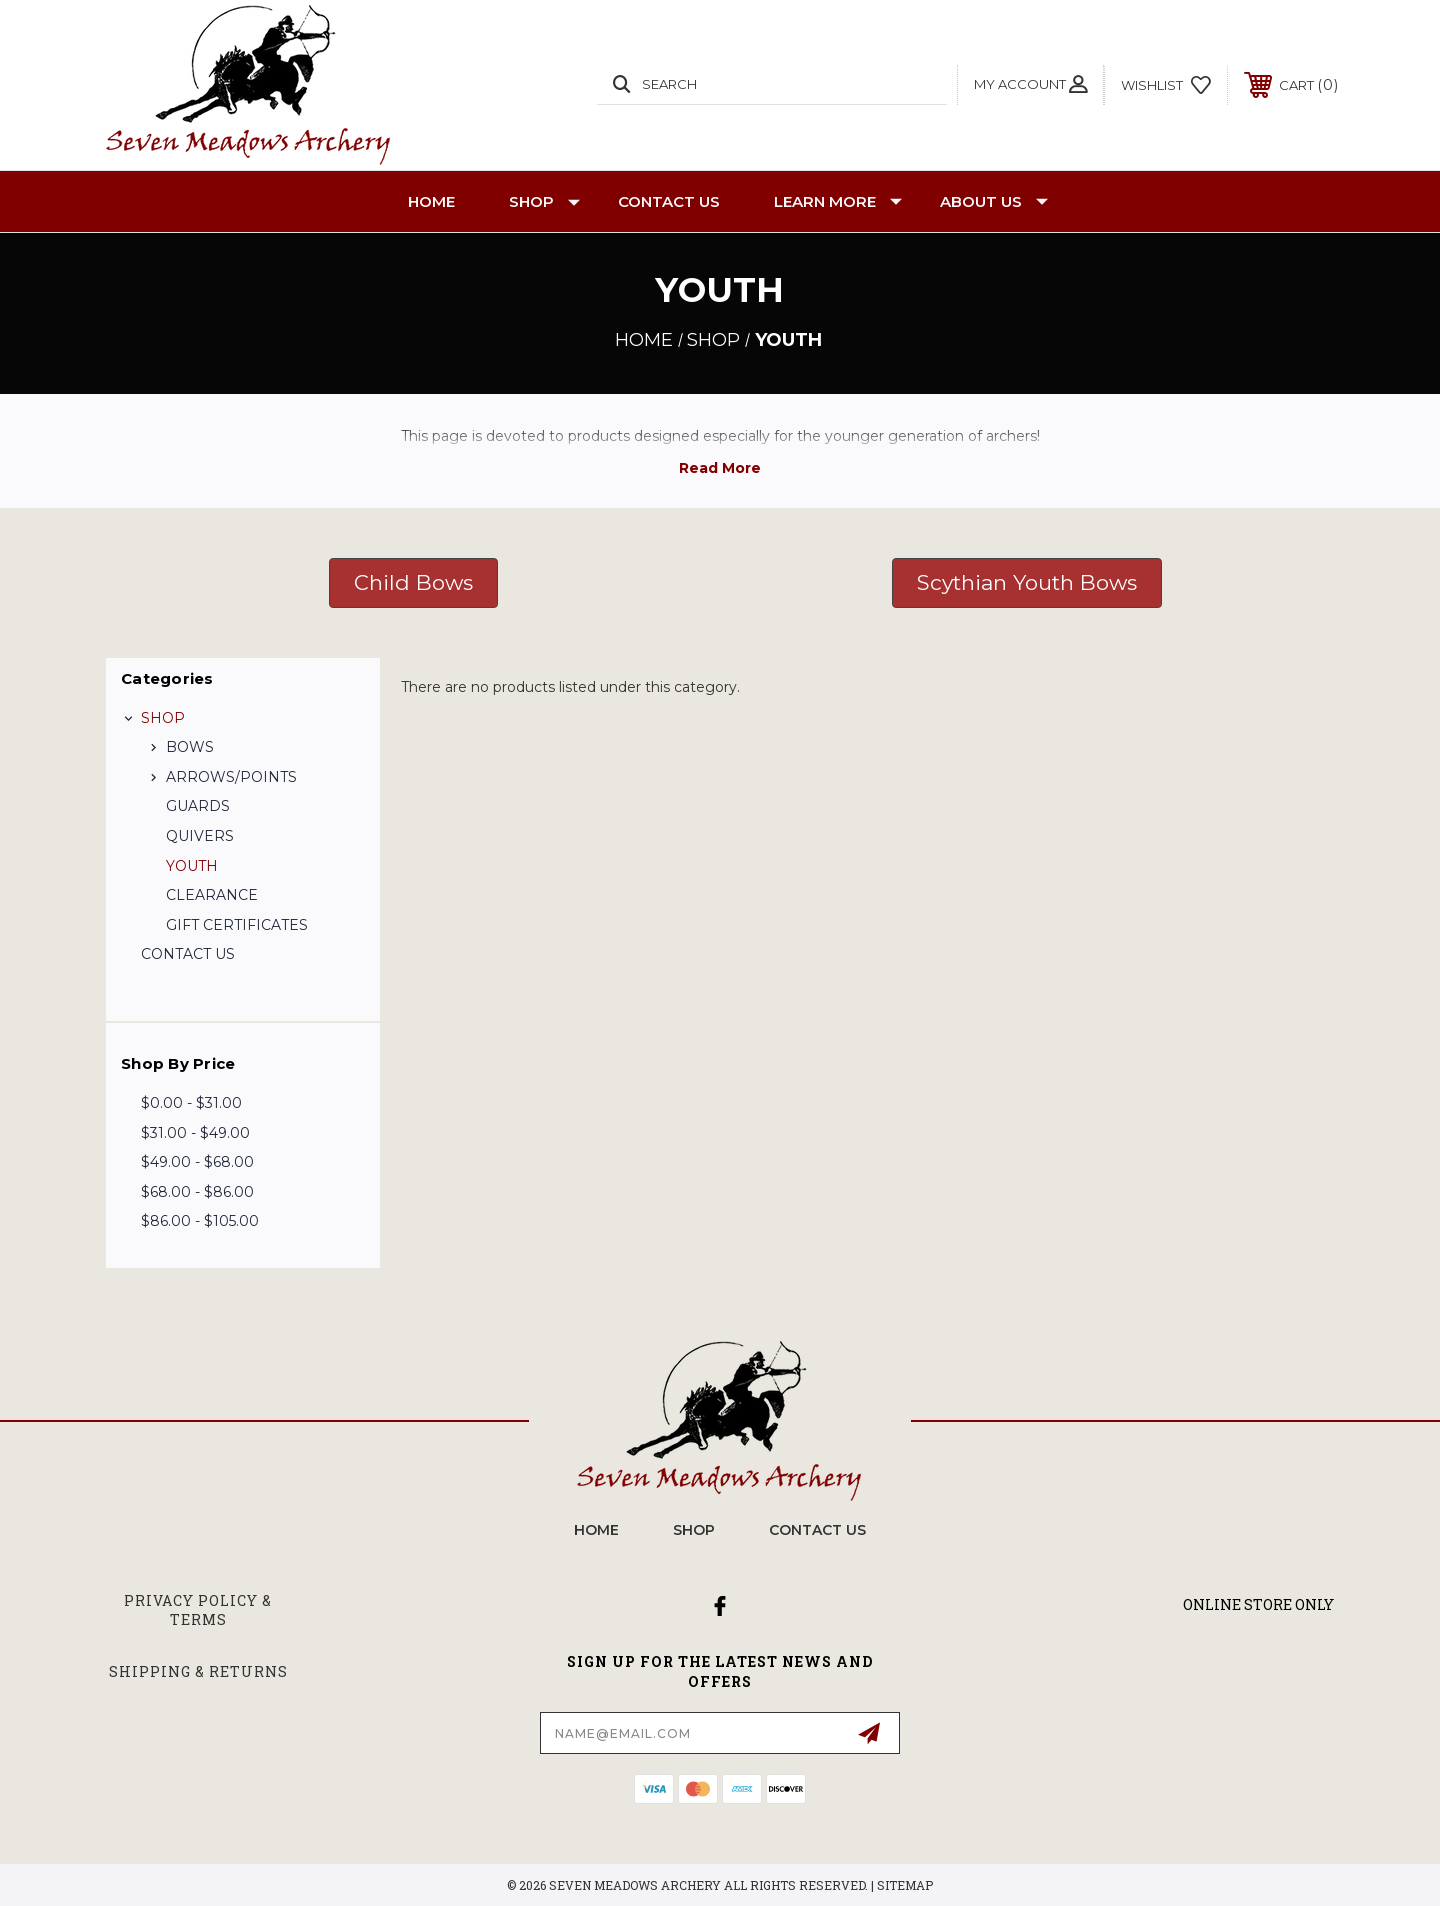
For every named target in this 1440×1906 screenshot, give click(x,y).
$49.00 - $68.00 (197, 1162)
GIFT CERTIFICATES (237, 925)
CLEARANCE (212, 895)
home (596, 1530)
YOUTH (192, 866)
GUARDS (198, 806)
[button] (413, 583)
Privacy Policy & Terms (198, 1610)
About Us (994, 201)
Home (431, 201)
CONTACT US (669, 201)
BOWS (190, 747)
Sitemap (905, 1885)
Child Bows (413, 582)
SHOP (544, 201)
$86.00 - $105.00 (200, 1221)
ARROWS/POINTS (231, 777)
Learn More (838, 201)
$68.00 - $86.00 (197, 1192)
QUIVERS (200, 836)
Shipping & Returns (198, 1671)
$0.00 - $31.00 (191, 1103)
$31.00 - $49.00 (195, 1133)
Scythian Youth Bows (1027, 582)
